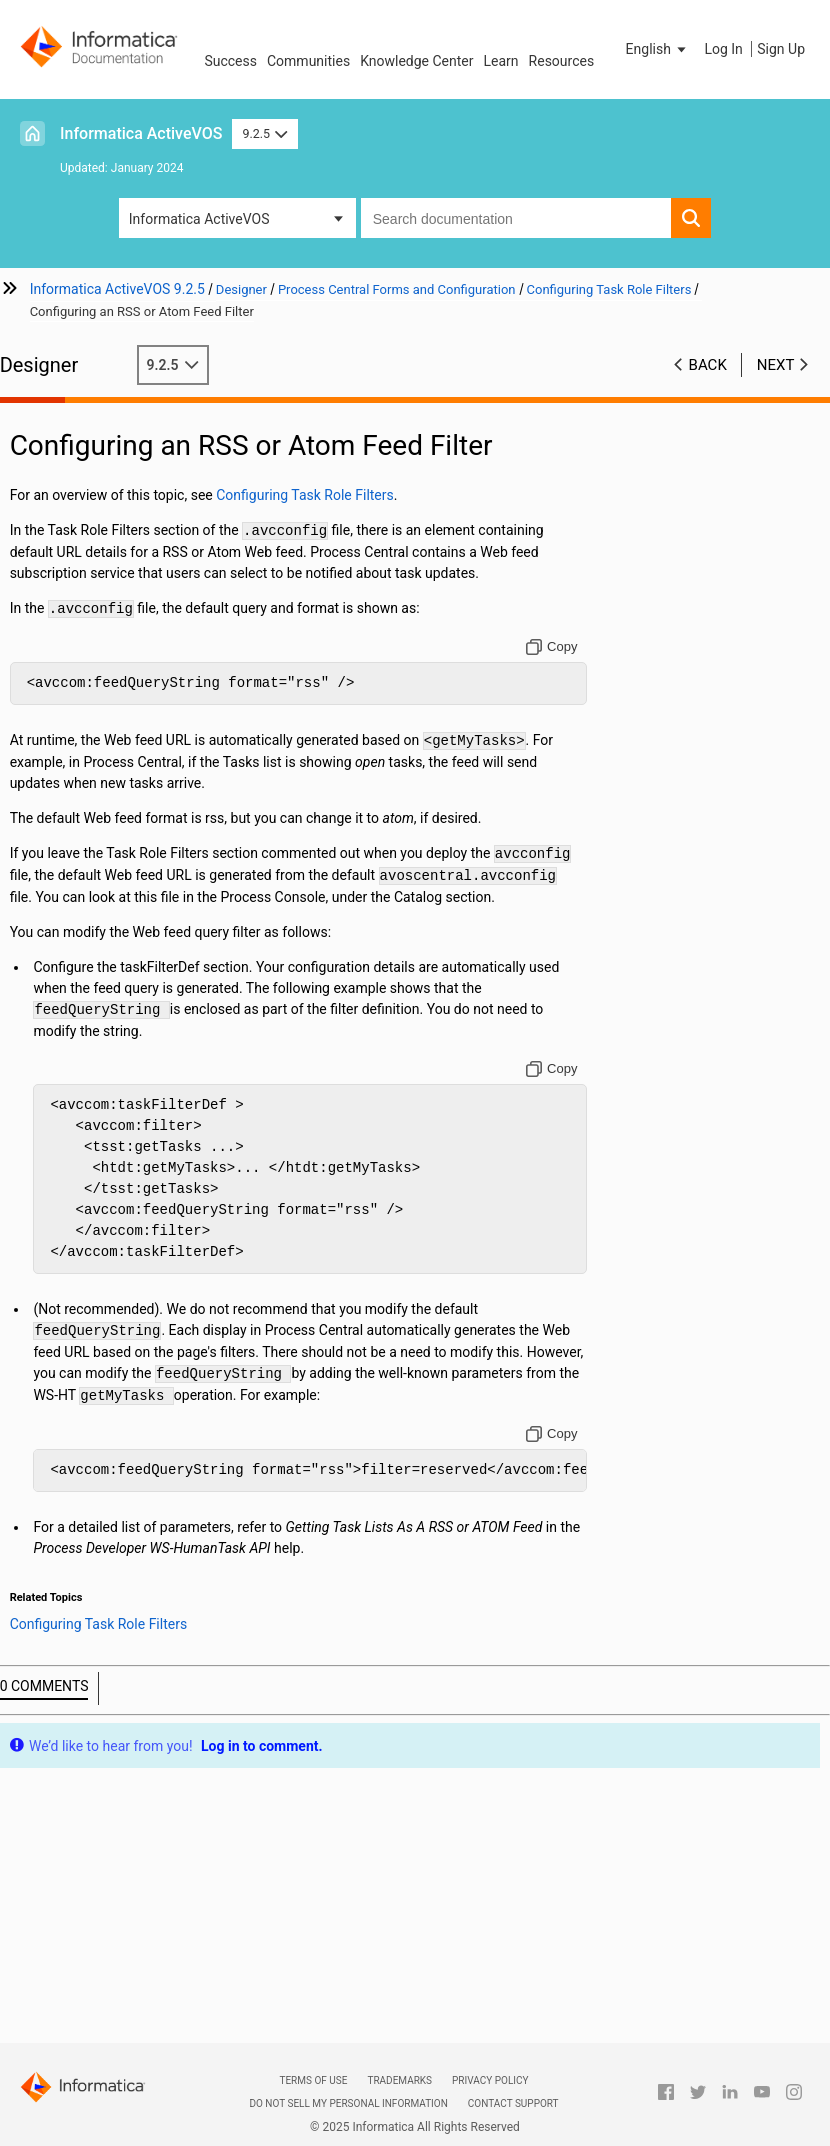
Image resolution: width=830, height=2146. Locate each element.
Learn (501, 61)
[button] (658, 49)
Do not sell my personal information (348, 2103)
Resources (562, 61)
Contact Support (513, 2103)
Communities (308, 61)
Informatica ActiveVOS (141, 133)
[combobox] (516, 218)
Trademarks (399, 2080)
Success (230, 61)
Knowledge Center (416, 61)
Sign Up (781, 49)
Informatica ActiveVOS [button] (199, 219)
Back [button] (708, 365)
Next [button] (776, 365)
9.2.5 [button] (264, 133)
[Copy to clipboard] (556, 647)
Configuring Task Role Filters (327, 495)
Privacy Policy (490, 2080)
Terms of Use (313, 2080)
